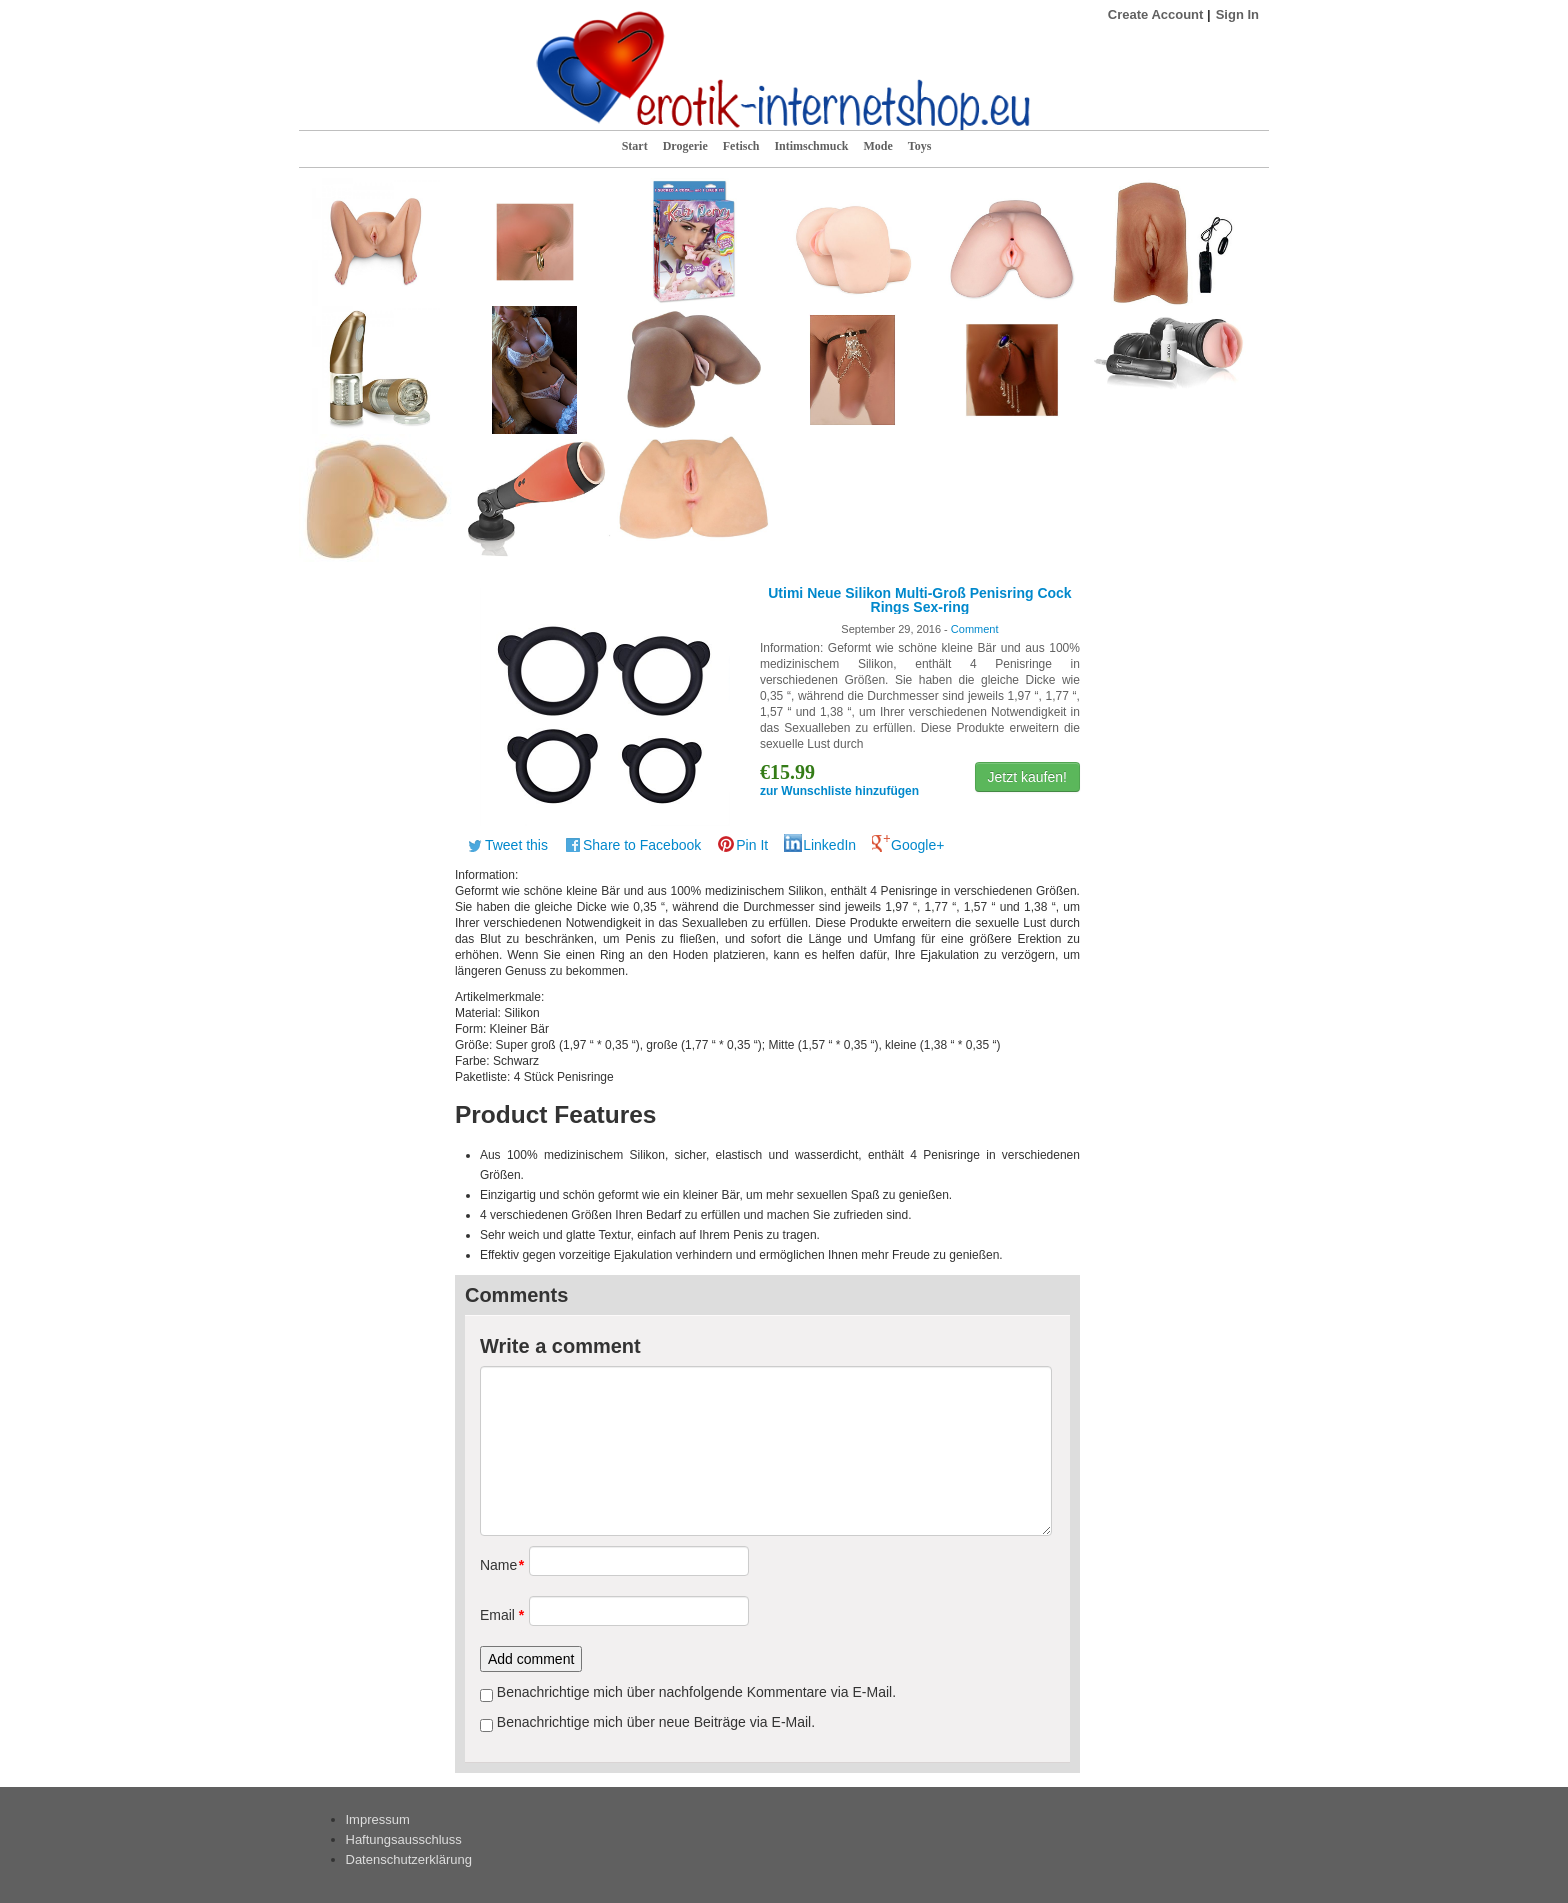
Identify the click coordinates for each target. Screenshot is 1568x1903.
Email (497, 1615)
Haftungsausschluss (404, 1839)
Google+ (917, 845)
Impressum (378, 1819)
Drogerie (685, 146)
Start (635, 146)
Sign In (1237, 14)
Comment (975, 629)
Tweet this (516, 845)
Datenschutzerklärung (409, 1859)
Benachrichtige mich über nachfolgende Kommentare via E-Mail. (696, 1692)
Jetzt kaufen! (1027, 777)
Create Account (1156, 14)
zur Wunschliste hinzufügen (839, 791)
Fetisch (741, 146)
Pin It (752, 845)
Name (497, 1565)
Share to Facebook (642, 845)
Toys (920, 146)
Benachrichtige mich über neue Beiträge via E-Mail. (656, 1722)
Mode (877, 146)
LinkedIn (829, 845)
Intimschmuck (811, 146)
